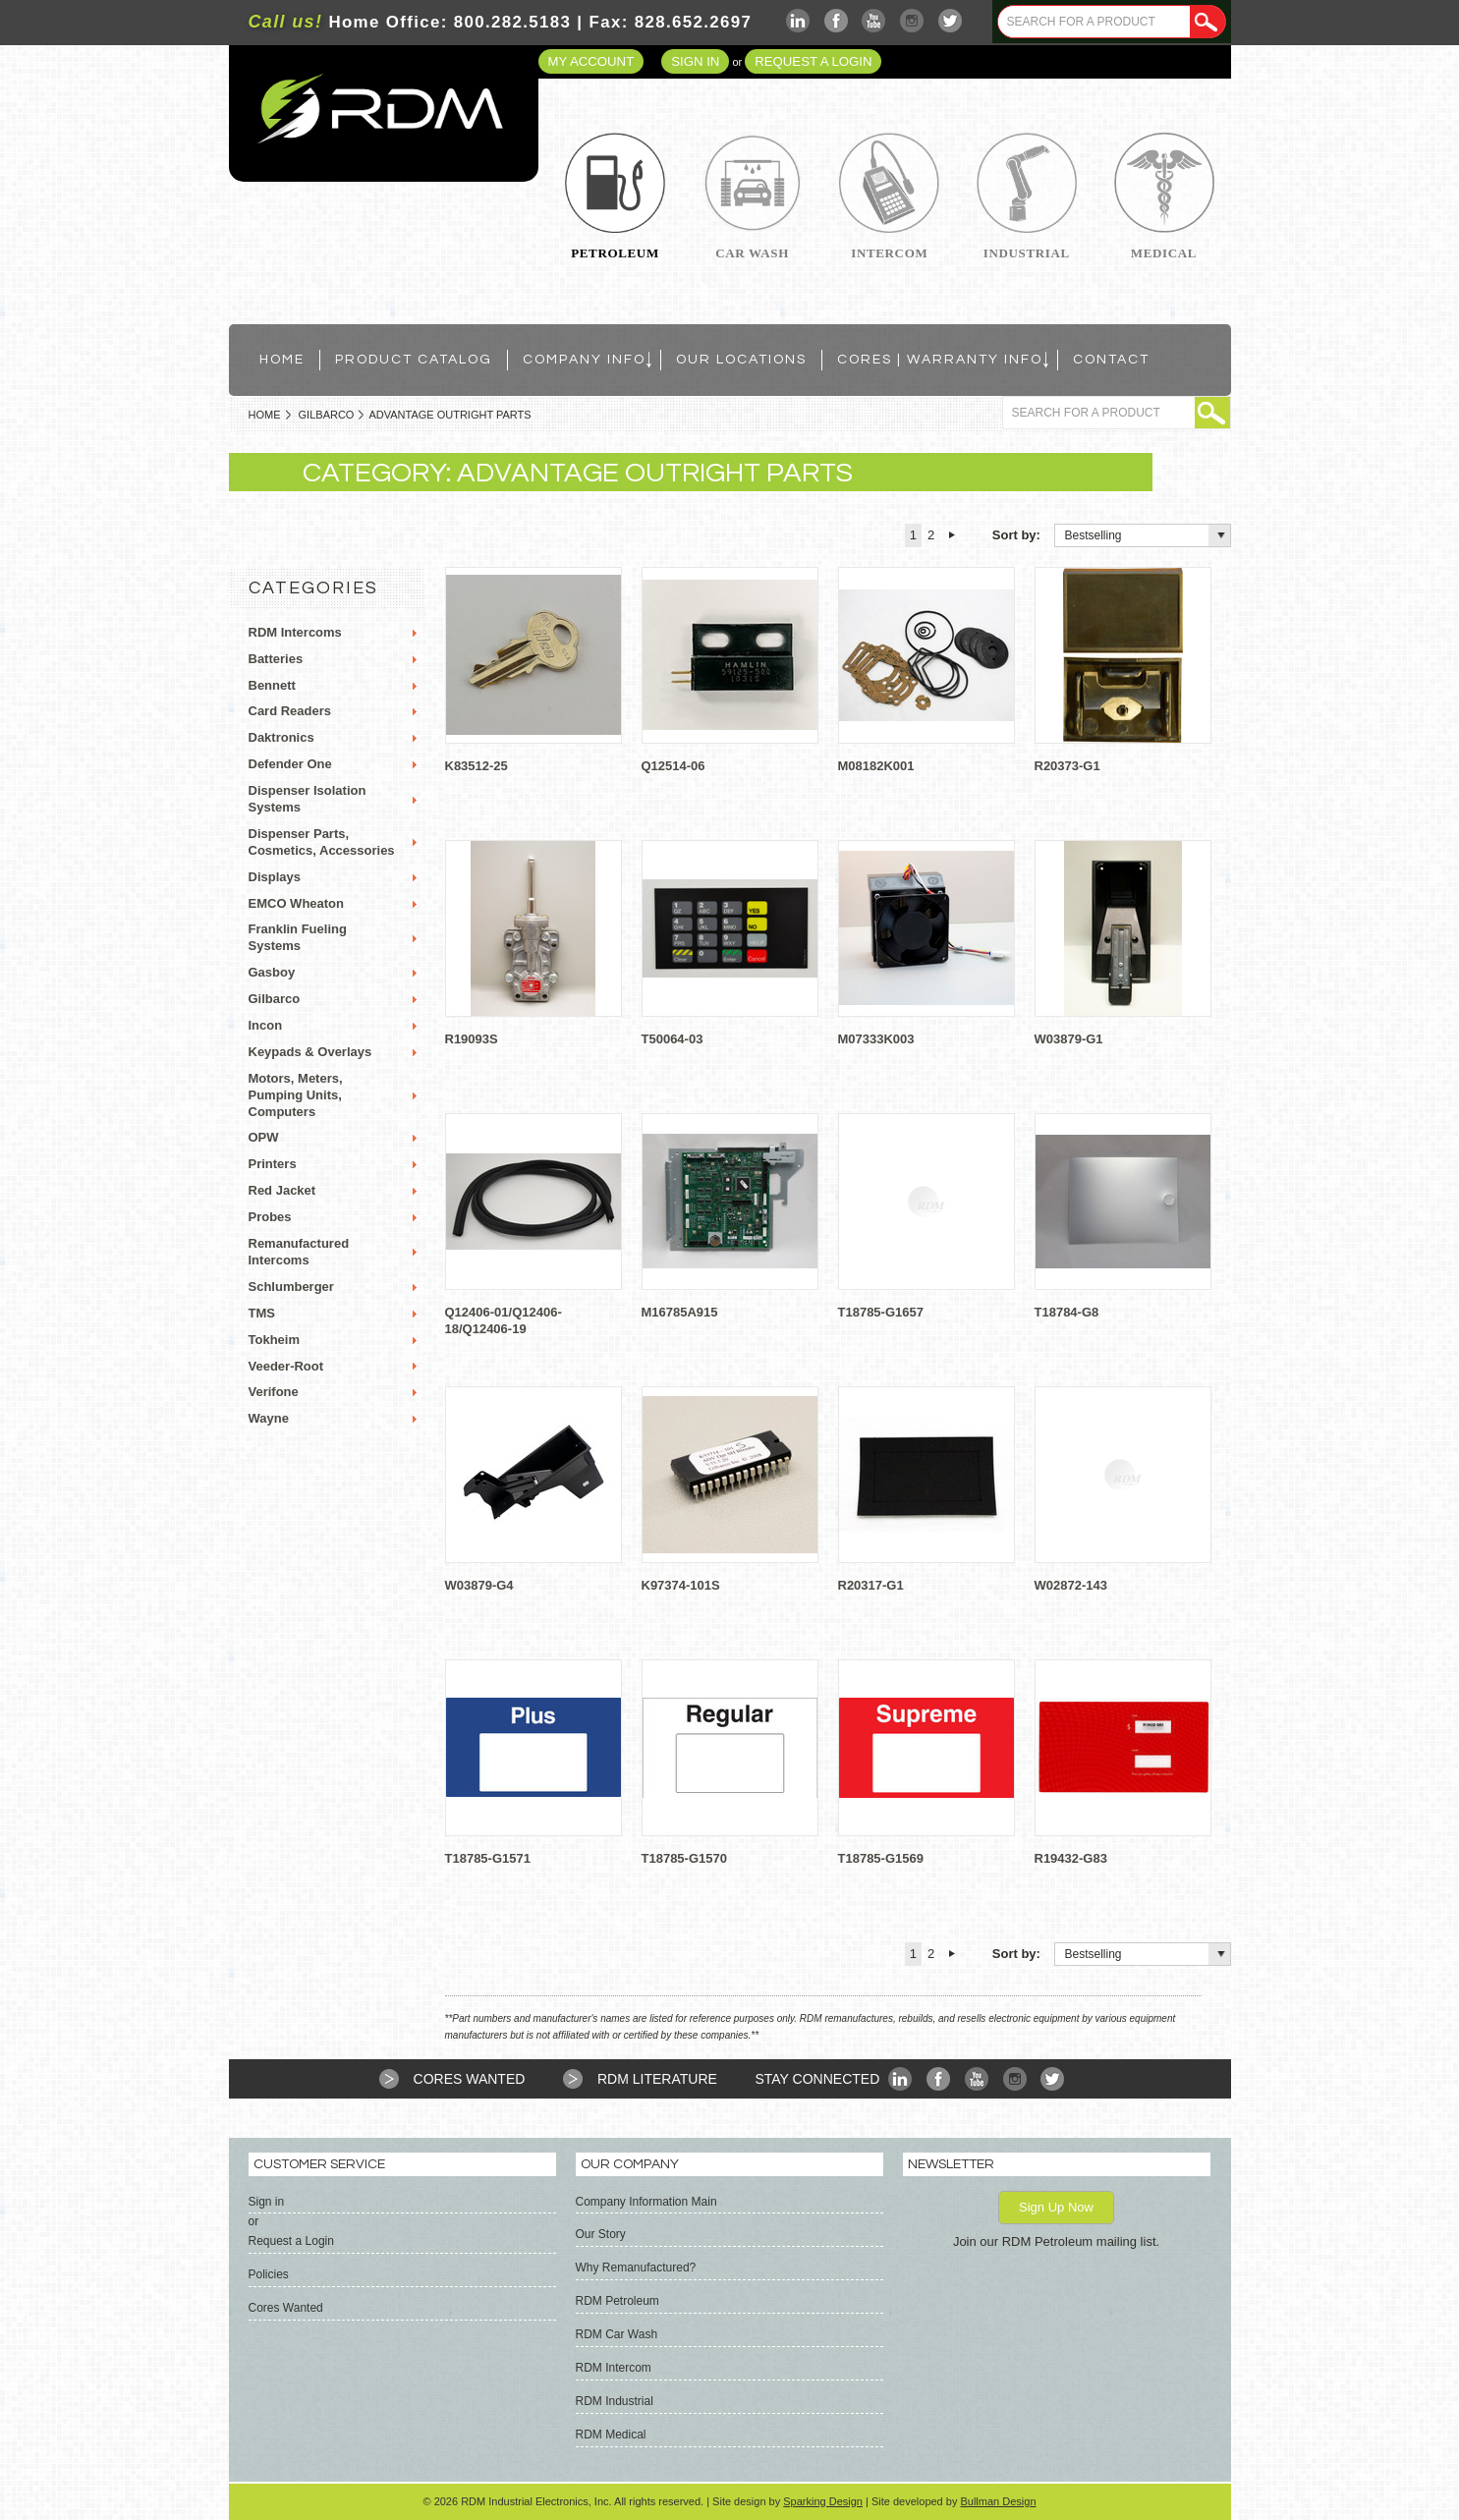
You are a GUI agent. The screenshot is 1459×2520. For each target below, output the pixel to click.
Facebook (836, 21)
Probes (270, 1216)
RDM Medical (611, 2434)
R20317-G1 (871, 1585)
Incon (266, 1025)
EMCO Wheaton (297, 903)
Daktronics (281, 737)
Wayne (269, 1418)
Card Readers (290, 710)
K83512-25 (476, 765)
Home (265, 414)
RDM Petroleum (617, 2301)
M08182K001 (876, 765)
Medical (1164, 253)
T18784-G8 (1067, 1312)
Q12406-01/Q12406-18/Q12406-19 (503, 1320)
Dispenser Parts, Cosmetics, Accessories (322, 842)
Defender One (290, 763)
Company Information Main (646, 2202)
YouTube (874, 21)
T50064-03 (672, 1039)
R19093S (471, 1039)
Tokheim (275, 1339)
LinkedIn (798, 21)
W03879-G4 (479, 1585)
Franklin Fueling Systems (298, 937)
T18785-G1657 (881, 1312)
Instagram (912, 21)
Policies (269, 2274)
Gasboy (272, 972)
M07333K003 (876, 1039)
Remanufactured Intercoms (299, 1251)
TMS (262, 1313)
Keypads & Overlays (310, 1051)
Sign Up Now (1056, 2207)
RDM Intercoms (295, 632)
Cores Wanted (470, 2079)
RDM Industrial (614, 2401)
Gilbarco (327, 414)
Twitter (950, 21)
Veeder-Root (286, 1366)
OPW (264, 1137)
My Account (591, 61)
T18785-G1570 (684, 1858)
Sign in (695, 61)
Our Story (601, 2234)
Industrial (1026, 253)
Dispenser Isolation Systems (307, 798)
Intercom (889, 253)
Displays (275, 876)
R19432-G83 (1071, 1858)
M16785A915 (680, 1312)
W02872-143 (1071, 1585)
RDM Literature (657, 2079)
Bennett (272, 685)
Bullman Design (998, 2501)
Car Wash (752, 253)
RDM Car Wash (617, 2334)
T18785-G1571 (488, 1858)
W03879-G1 (1069, 1039)
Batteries (276, 658)
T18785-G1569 (881, 1858)
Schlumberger (291, 1286)
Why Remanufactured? (636, 2267)
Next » (951, 535)
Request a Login (813, 61)
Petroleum (615, 253)
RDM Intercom (613, 2368)
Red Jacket (282, 1190)
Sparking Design (823, 2501)
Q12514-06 (673, 765)
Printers (273, 1163)
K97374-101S (681, 1585)
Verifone (274, 1391)
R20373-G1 (1067, 765)
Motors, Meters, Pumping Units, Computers (296, 1095)
